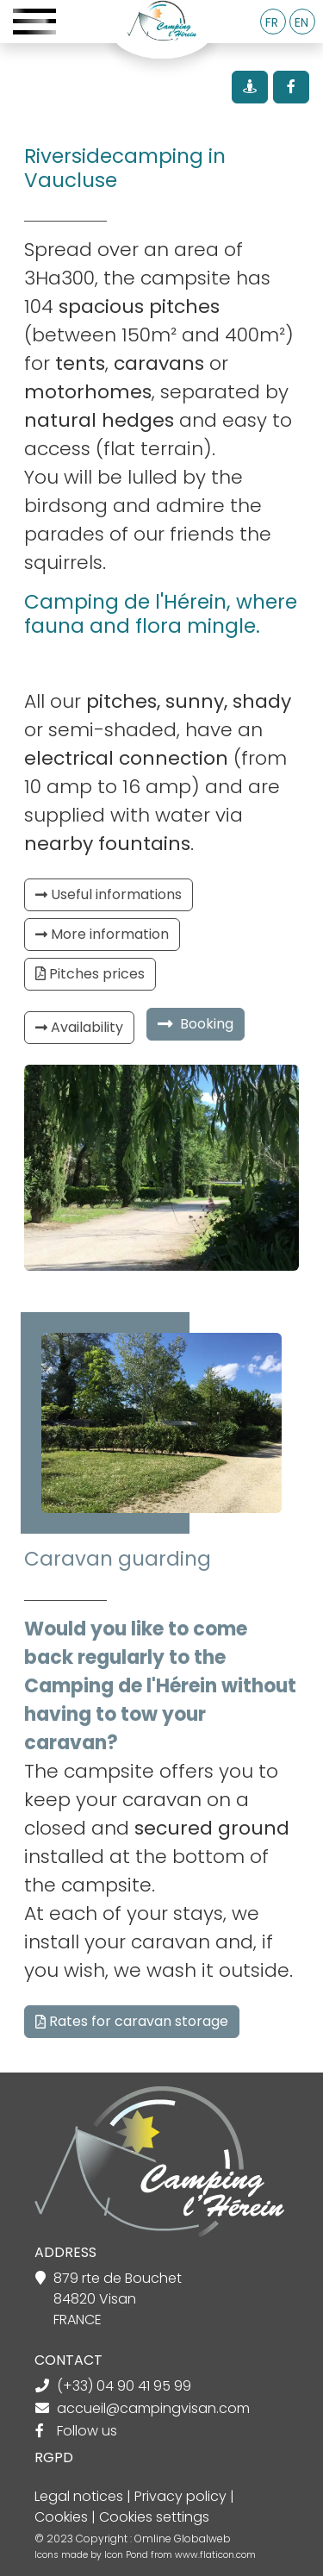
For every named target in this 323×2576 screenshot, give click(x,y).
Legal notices (78, 2496)
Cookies (61, 2517)
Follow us (87, 2431)
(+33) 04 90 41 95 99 (124, 2386)
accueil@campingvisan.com (153, 2408)
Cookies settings (154, 2517)
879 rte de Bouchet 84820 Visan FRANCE (117, 2298)
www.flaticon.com (215, 2554)
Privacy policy (180, 2496)
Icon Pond (127, 2554)
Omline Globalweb (182, 2538)
